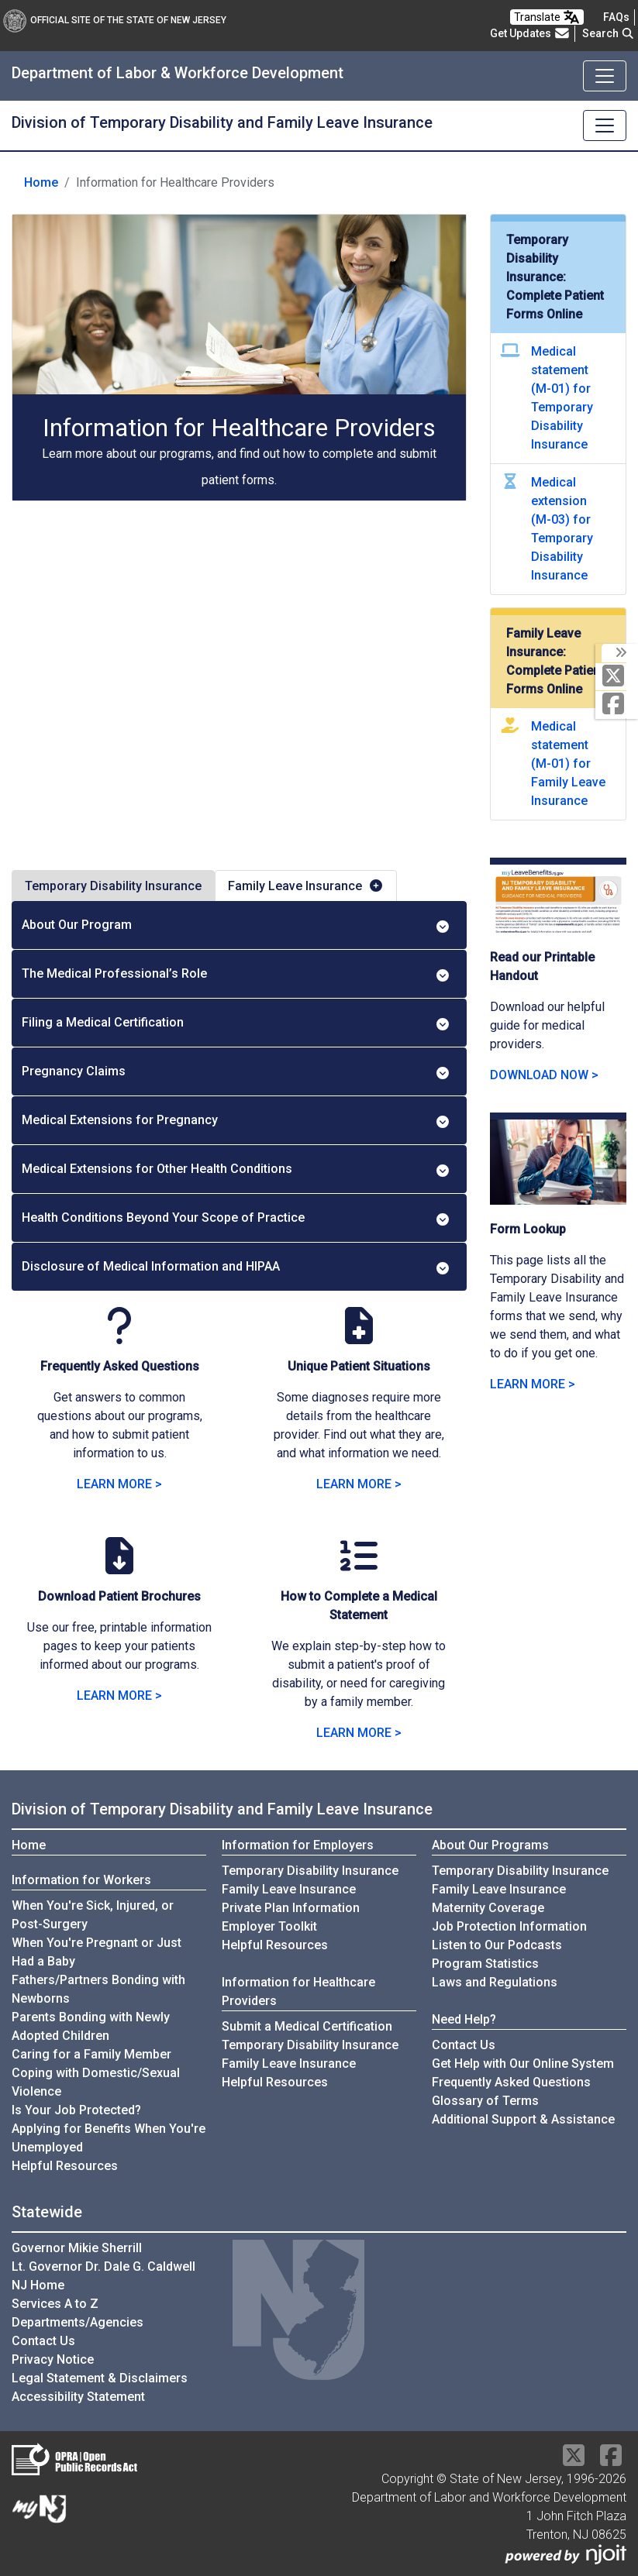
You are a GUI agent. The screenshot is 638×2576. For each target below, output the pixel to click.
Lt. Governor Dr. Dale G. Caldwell (103, 2266)
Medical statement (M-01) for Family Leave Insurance (568, 763)
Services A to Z (55, 2303)
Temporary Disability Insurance (310, 1870)
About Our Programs (490, 1845)
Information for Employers (298, 1845)
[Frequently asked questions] (616, 17)
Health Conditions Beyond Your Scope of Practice (236, 1218)
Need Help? (464, 2019)
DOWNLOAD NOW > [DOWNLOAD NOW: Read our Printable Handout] (544, 1075)
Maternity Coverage (488, 1907)
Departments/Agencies (77, 2322)
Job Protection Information (509, 1926)
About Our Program (236, 925)
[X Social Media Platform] (616, 676)
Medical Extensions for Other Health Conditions (236, 1169)
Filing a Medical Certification (236, 1022)
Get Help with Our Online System (523, 2063)
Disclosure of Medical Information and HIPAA (236, 1266)
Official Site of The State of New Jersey (114, 20)
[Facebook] (616, 704)
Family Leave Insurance (289, 1889)
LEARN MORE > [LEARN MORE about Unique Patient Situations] (359, 1484)
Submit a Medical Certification (307, 2026)
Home (41, 182)
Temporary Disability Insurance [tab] (113, 886)
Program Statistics (485, 1963)
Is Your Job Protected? (76, 2110)
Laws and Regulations (494, 1982)
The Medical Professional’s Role (236, 974)
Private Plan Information (291, 1907)
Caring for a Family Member (91, 2054)
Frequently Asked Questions (511, 2082)
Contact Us (463, 2045)
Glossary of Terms (485, 2100)
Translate (547, 17)
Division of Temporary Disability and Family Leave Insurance (222, 122)
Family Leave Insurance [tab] (306, 886)
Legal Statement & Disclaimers (100, 2378)
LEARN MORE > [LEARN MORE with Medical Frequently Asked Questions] (119, 1484)
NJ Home (38, 2285)
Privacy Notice (53, 2359)
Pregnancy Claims (236, 1071)
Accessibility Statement (78, 2396)
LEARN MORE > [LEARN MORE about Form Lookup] (532, 1384)
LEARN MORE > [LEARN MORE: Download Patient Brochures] (119, 1695)
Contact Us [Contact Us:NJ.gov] (43, 2341)
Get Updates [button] (530, 33)
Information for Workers (81, 1880)
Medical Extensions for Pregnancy (236, 1120)
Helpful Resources (65, 2165)
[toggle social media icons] (620, 653)
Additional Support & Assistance (523, 2119)
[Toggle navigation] (604, 75)
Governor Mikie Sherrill (77, 2248)
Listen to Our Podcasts (497, 1945)
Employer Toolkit (269, 1926)
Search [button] (608, 33)
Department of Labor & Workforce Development (177, 73)
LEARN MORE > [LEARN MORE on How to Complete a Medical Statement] (359, 1732)
